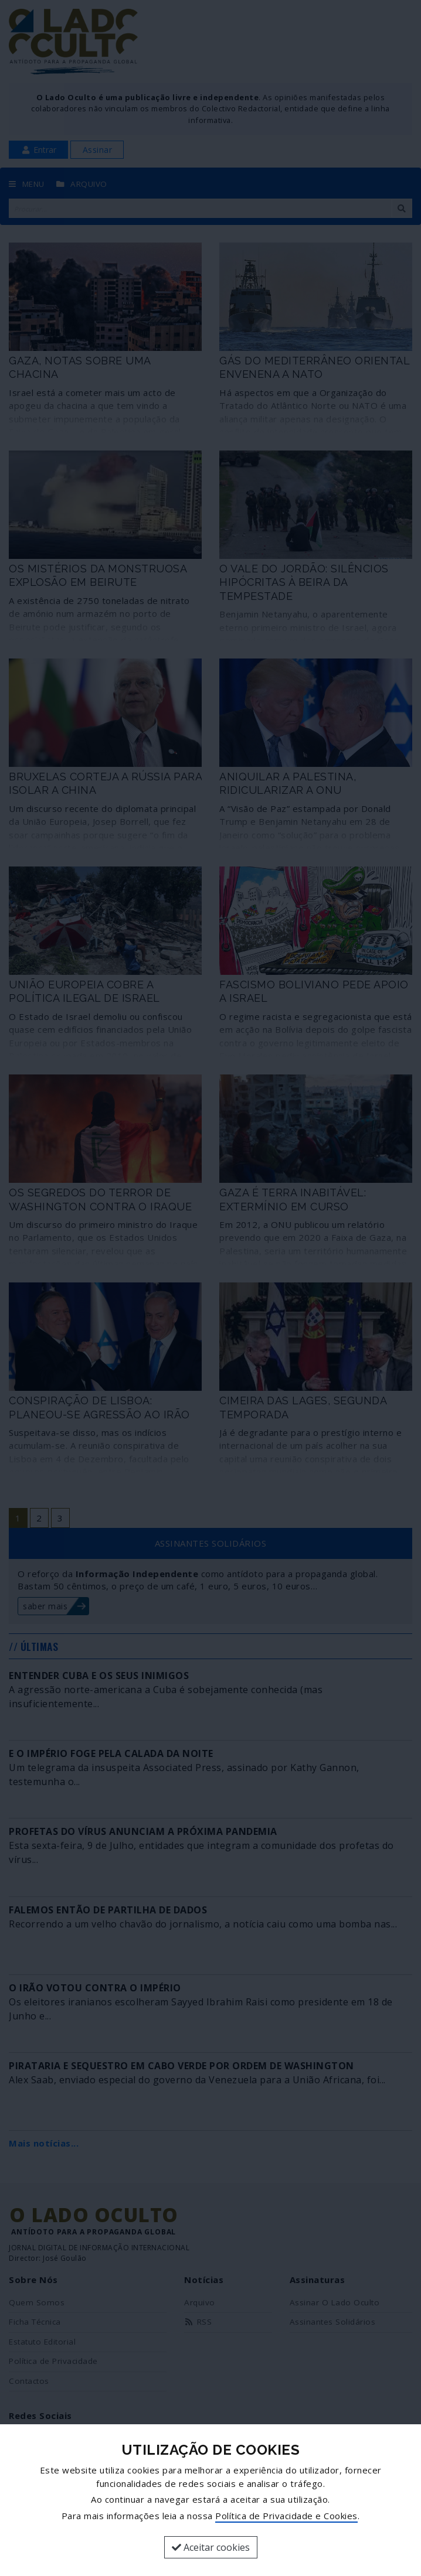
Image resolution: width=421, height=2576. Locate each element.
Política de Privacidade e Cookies (286, 2516)
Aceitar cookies (211, 2547)
